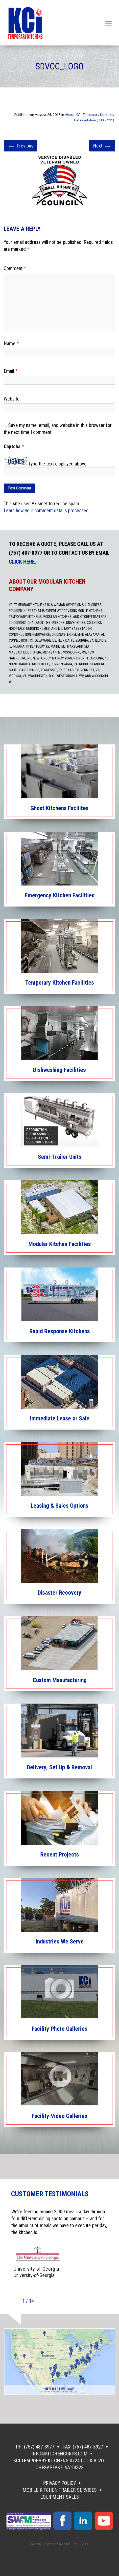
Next (102, 145)
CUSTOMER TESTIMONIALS (50, 2194)
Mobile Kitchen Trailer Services (60, 2490)
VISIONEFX (81, 2544)
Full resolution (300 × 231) (94, 120)
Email (11, 371)
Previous (20, 145)
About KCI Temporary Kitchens (89, 114)
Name (11, 343)
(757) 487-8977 (39, 2447)
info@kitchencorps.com (59, 2454)
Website (12, 399)
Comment (15, 268)
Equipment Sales (59, 2497)
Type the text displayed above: (58, 464)
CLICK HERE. (22, 562)
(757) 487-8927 (88, 2447)
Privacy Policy (59, 2483)
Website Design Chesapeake (50, 2544)
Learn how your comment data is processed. (47, 510)
